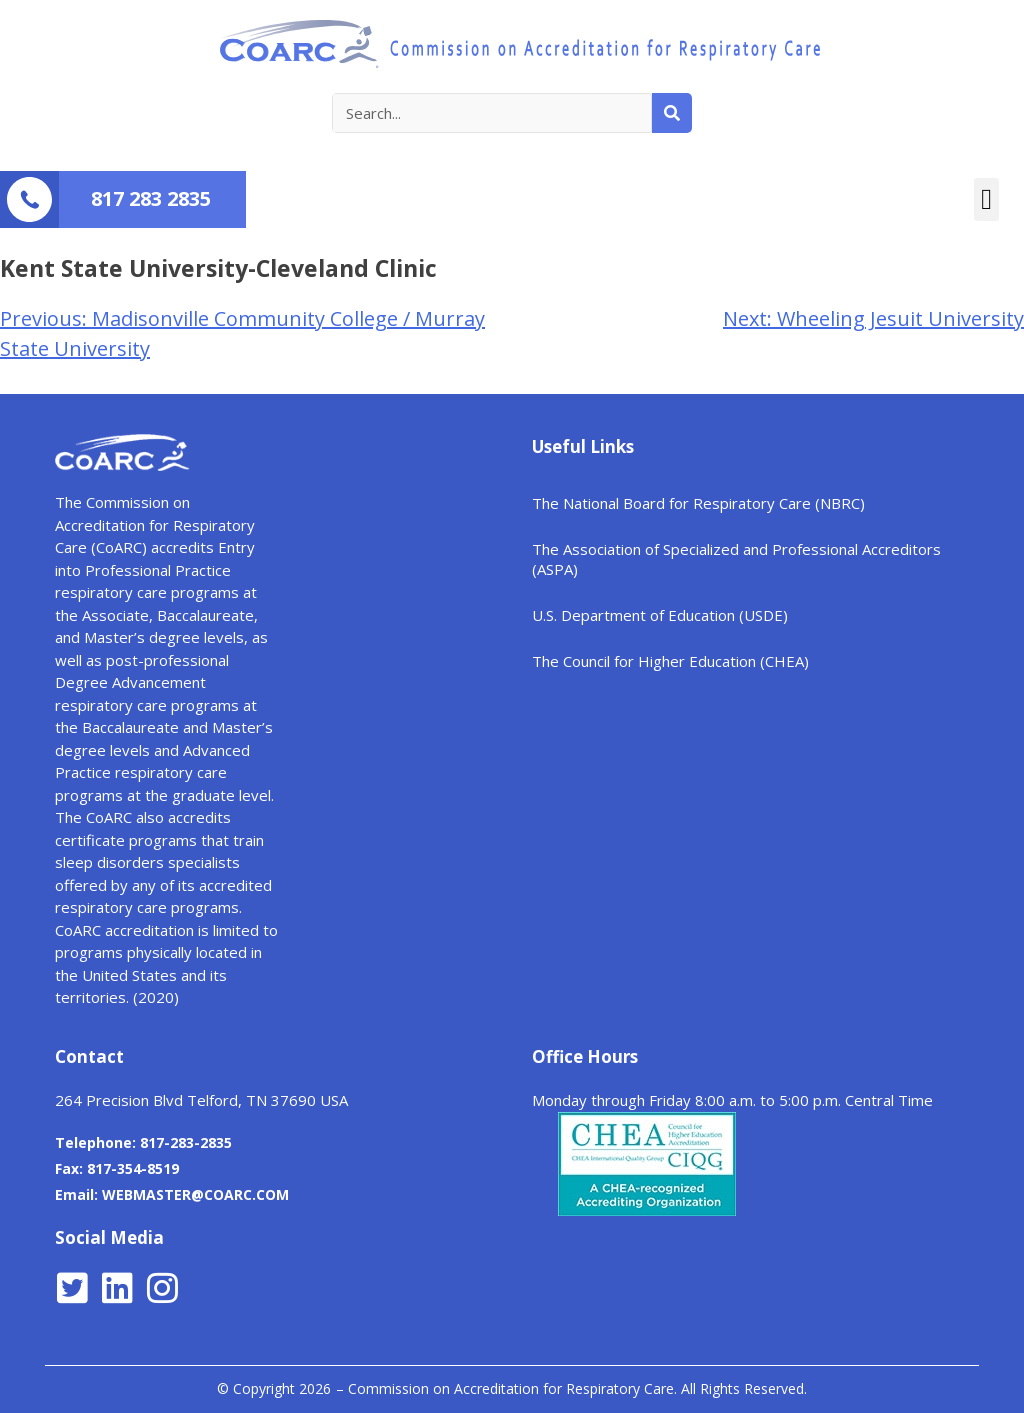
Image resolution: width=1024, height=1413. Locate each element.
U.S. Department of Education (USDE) (660, 615)
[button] (986, 200)
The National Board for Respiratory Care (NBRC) (698, 503)
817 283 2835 (151, 198)
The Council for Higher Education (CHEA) (670, 661)
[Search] (672, 113)
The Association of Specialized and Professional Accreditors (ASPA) (736, 559)
